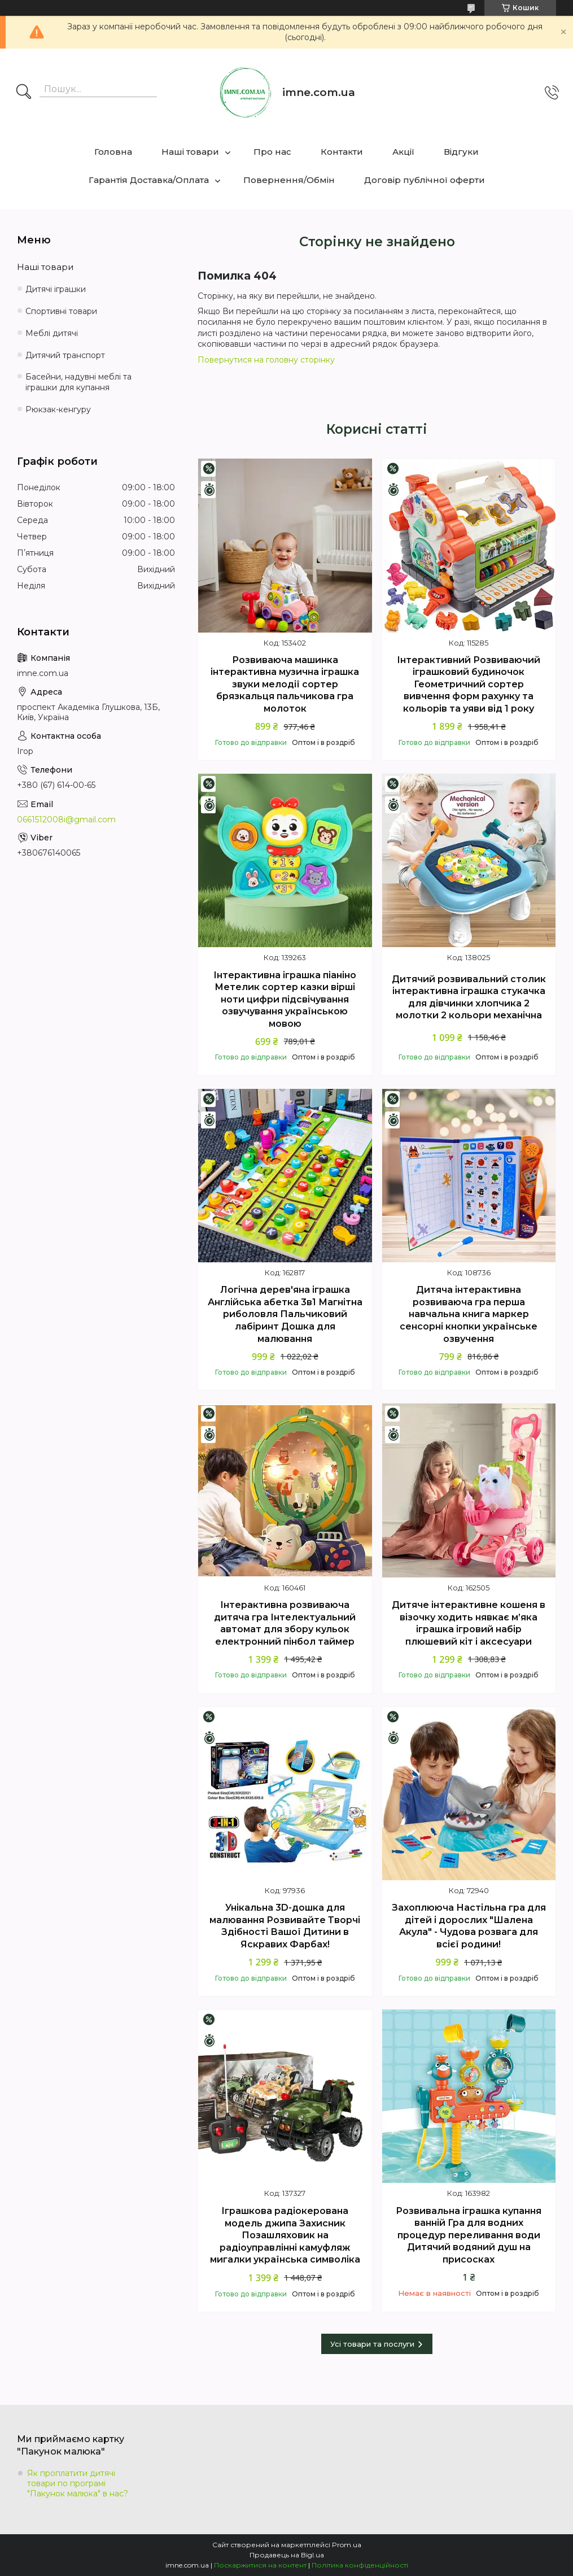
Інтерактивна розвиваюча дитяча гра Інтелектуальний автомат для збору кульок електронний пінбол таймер (285, 1623)
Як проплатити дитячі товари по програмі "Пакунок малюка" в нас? (77, 2483)
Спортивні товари (61, 311)
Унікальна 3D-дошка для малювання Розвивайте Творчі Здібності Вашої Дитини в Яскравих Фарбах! (284, 1926)
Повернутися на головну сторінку (266, 360)
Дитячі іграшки (55, 289)
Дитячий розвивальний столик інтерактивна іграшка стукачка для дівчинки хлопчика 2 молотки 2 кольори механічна (469, 997)
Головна (113, 151)
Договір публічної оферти (424, 180)
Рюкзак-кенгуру (58, 409)
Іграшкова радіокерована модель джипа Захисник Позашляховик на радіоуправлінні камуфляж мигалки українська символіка (285, 2235)
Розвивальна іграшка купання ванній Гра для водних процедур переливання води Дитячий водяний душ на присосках (468, 2235)
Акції (403, 151)
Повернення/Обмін (289, 180)
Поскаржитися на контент (260, 2565)
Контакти (342, 151)
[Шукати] (23, 92)
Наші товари (190, 151)
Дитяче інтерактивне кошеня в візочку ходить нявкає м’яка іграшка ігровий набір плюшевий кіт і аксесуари (468, 1623)
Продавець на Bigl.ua (287, 2555)
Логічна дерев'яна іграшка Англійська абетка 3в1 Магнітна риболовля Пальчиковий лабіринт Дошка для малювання (285, 1314)
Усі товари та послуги (372, 2343)
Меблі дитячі (51, 333)
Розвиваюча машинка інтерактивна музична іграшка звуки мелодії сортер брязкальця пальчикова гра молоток (285, 684)
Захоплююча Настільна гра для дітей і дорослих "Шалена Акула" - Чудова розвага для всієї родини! (469, 1926)
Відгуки (461, 151)
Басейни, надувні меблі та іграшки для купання (78, 382)
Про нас (272, 151)
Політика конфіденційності (360, 2565)
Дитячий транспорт (65, 355)
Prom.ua (346, 2544)
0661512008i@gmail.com (66, 819)
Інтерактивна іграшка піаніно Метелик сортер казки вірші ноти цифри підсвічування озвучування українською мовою (284, 999)
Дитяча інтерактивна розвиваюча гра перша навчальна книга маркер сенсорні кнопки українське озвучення (468, 1314)
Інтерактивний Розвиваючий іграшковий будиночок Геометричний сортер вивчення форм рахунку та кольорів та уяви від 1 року (468, 684)
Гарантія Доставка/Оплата (149, 180)
